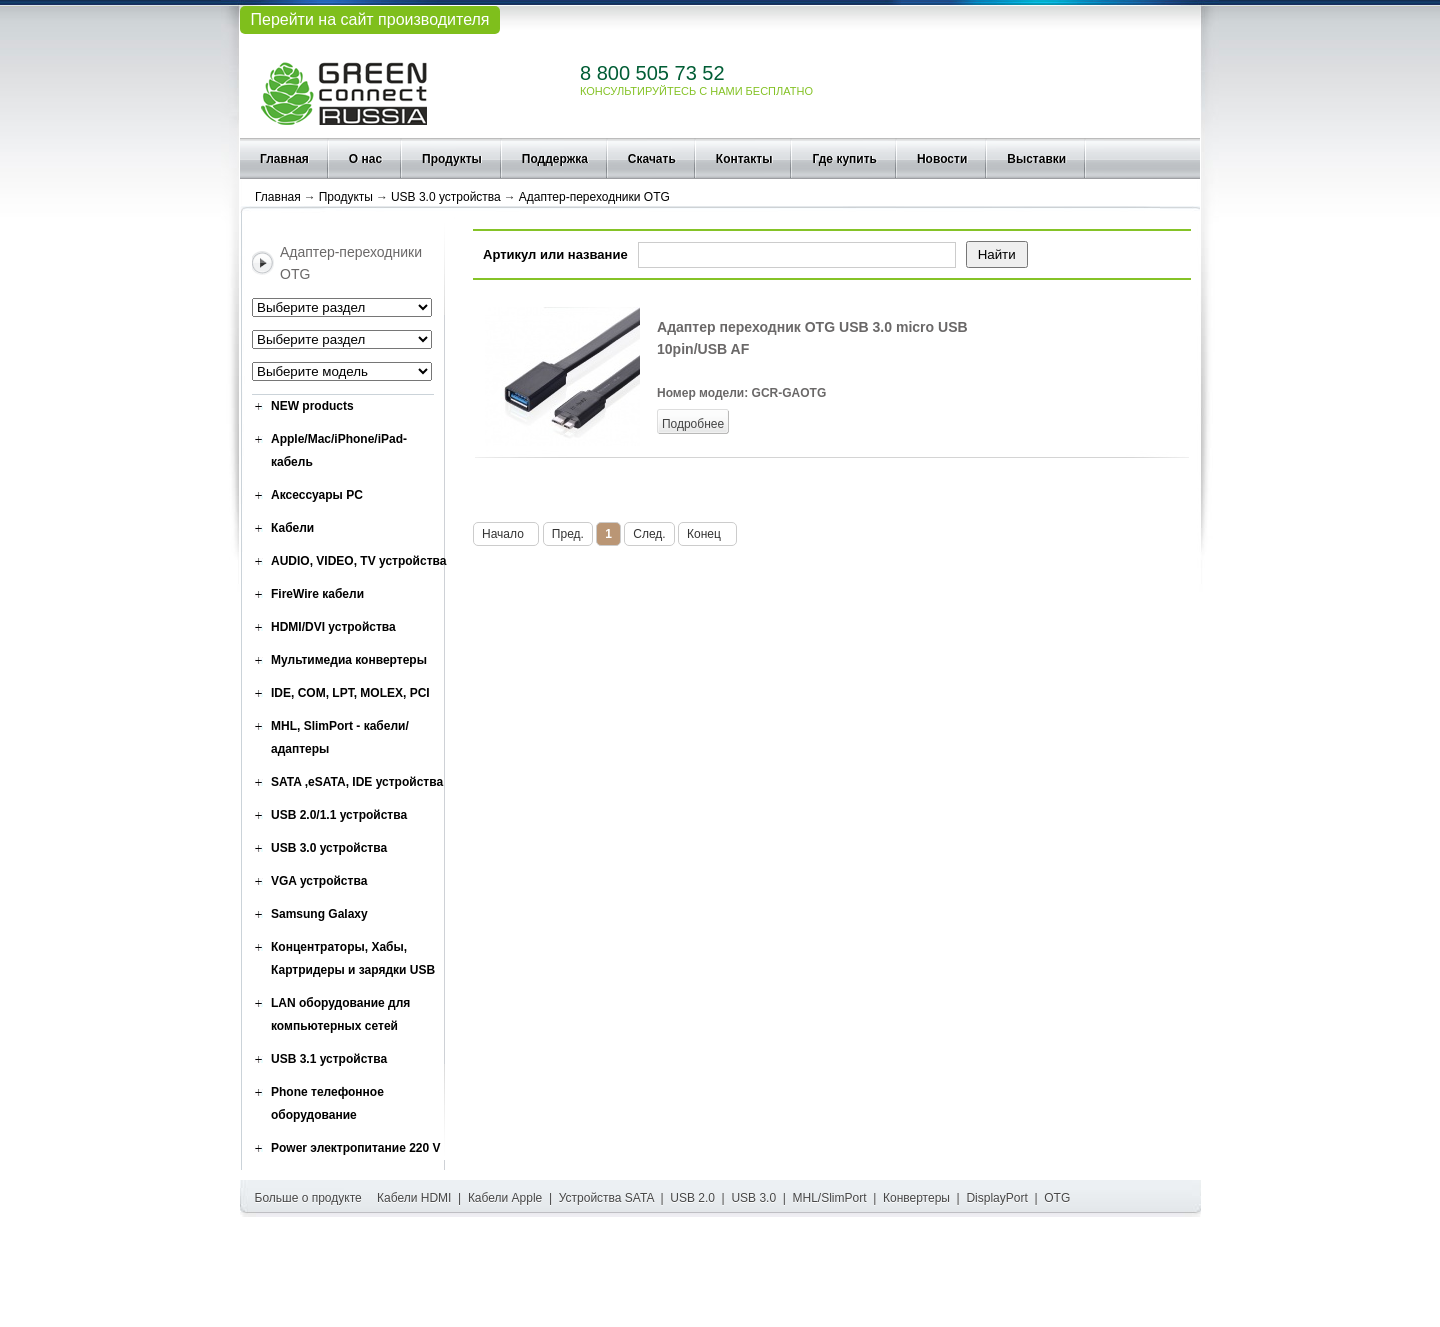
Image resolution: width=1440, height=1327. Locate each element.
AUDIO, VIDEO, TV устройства (358, 561)
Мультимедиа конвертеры (349, 660)
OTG (1057, 1198)
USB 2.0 (692, 1198)
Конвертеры (916, 1198)
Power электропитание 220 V (356, 1148)
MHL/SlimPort (830, 1198)
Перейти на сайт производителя (369, 19)
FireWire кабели (317, 594)
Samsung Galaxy (319, 914)
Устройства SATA (606, 1198)
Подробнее (693, 424)
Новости (942, 159)
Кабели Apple (505, 1198)
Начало (506, 534)
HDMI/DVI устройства (333, 627)
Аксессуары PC (317, 495)
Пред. (568, 534)
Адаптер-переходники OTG (594, 197)
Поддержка (555, 159)
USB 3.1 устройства (329, 1059)
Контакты (744, 159)
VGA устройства (319, 881)
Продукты (452, 159)
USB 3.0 (753, 1198)
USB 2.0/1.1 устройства (339, 815)
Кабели (292, 528)
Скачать (652, 159)
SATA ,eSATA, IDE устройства (357, 782)
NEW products (312, 406)
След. (649, 534)
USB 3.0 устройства (446, 197)
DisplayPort (996, 1198)
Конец (707, 534)
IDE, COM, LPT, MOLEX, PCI (350, 693)
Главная (284, 159)
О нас (365, 159)
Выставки (1036, 159)
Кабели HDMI (414, 1198)
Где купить (844, 159)
